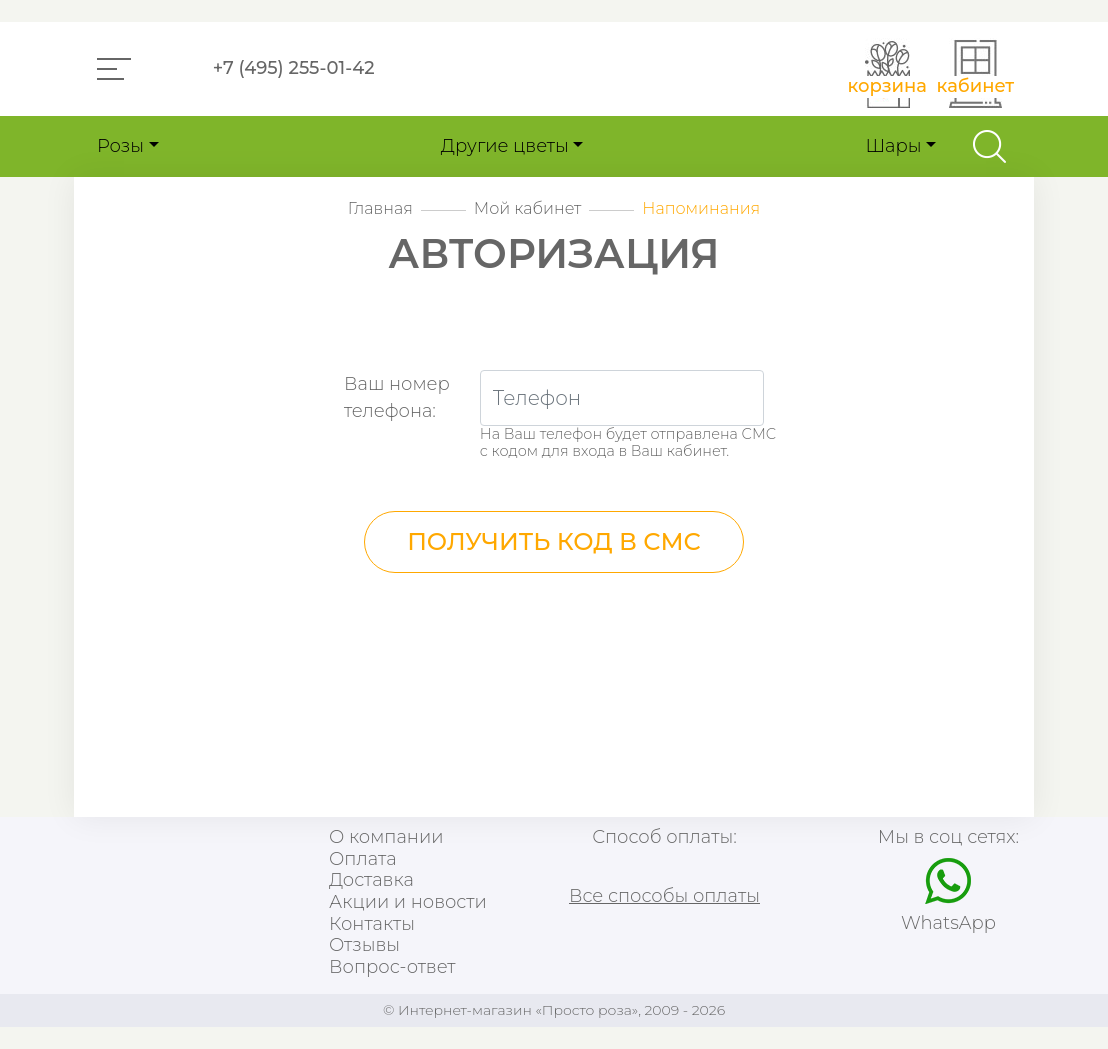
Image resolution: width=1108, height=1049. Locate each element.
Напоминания (701, 208)
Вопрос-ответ (392, 967)
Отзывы (364, 945)
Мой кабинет (528, 208)
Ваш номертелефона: (397, 397)
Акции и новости (408, 902)
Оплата (363, 859)
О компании (386, 837)
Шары (893, 146)
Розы (120, 146)
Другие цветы (505, 146)
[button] (114, 69)
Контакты (372, 924)
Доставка (371, 880)
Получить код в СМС (554, 541)
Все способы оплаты (664, 896)
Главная (380, 208)
